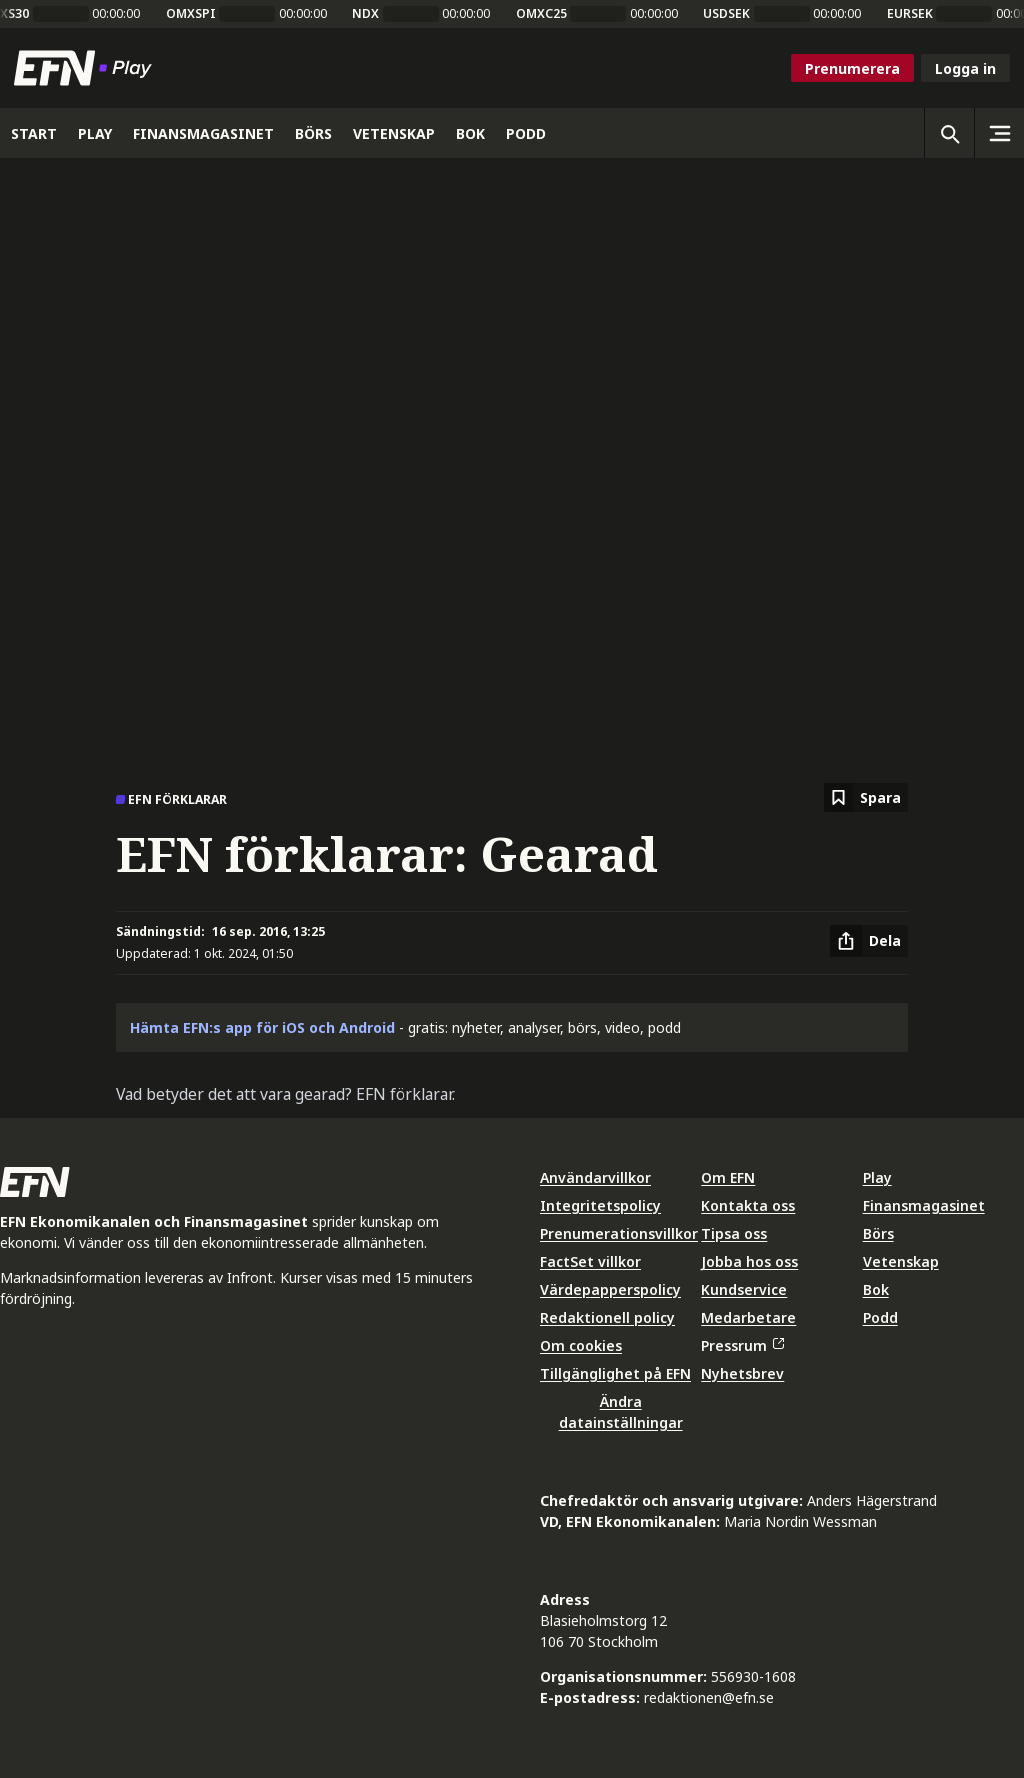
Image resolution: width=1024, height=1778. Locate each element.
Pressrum (742, 1345)
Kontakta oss (748, 1205)
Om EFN (728, 1177)
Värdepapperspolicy (610, 1289)
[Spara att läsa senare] (866, 797)
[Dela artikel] (869, 941)
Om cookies (581, 1345)
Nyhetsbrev (742, 1373)
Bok (876, 1289)
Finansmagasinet (924, 1205)
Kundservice (744, 1289)
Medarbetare (748, 1317)
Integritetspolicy (600, 1205)
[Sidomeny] (999, 133)
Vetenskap (901, 1261)
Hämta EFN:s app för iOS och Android (262, 1027)
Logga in (965, 68)
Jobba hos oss (749, 1261)
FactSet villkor (590, 1261)
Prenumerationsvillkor (619, 1233)
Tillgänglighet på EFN (615, 1373)
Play (877, 1177)
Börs (878, 1233)
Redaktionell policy (607, 1317)
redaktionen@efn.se (709, 1697)
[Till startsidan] (87, 68)
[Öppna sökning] (949, 133)
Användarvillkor (595, 1177)
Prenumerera (852, 68)
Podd (880, 1317)
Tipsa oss (734, 1233)
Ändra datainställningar (621, 1412)
